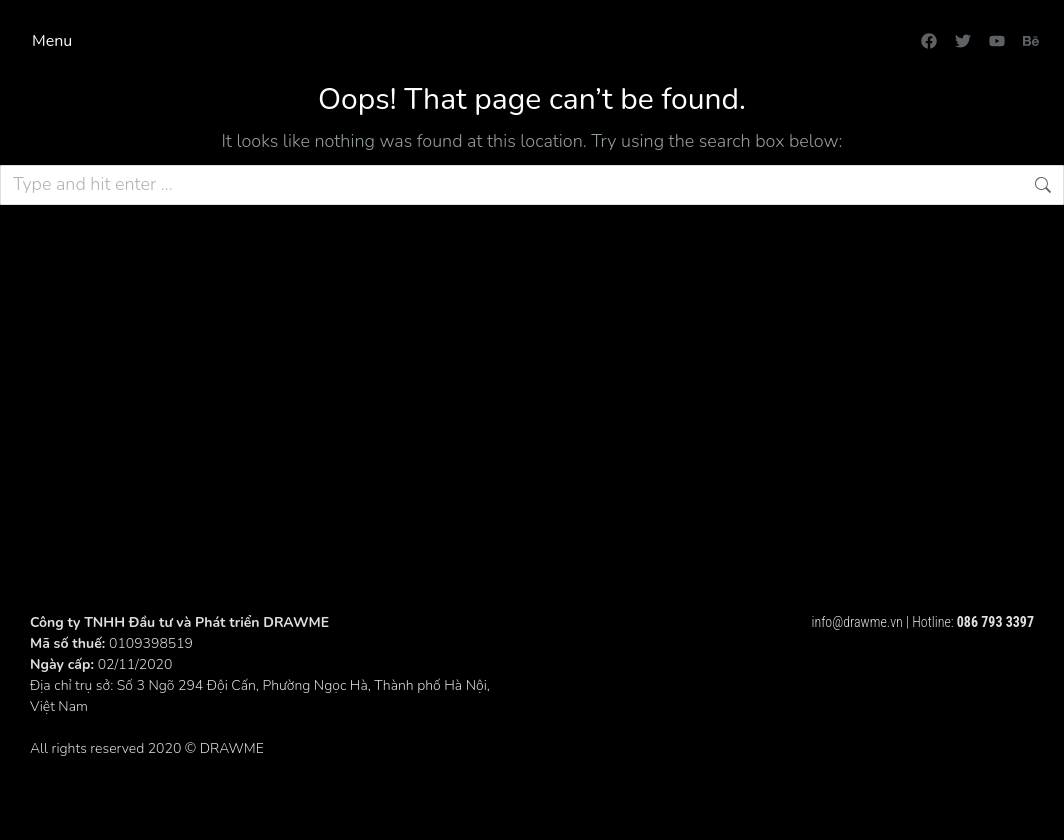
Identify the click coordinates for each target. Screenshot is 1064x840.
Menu (52, 41)
